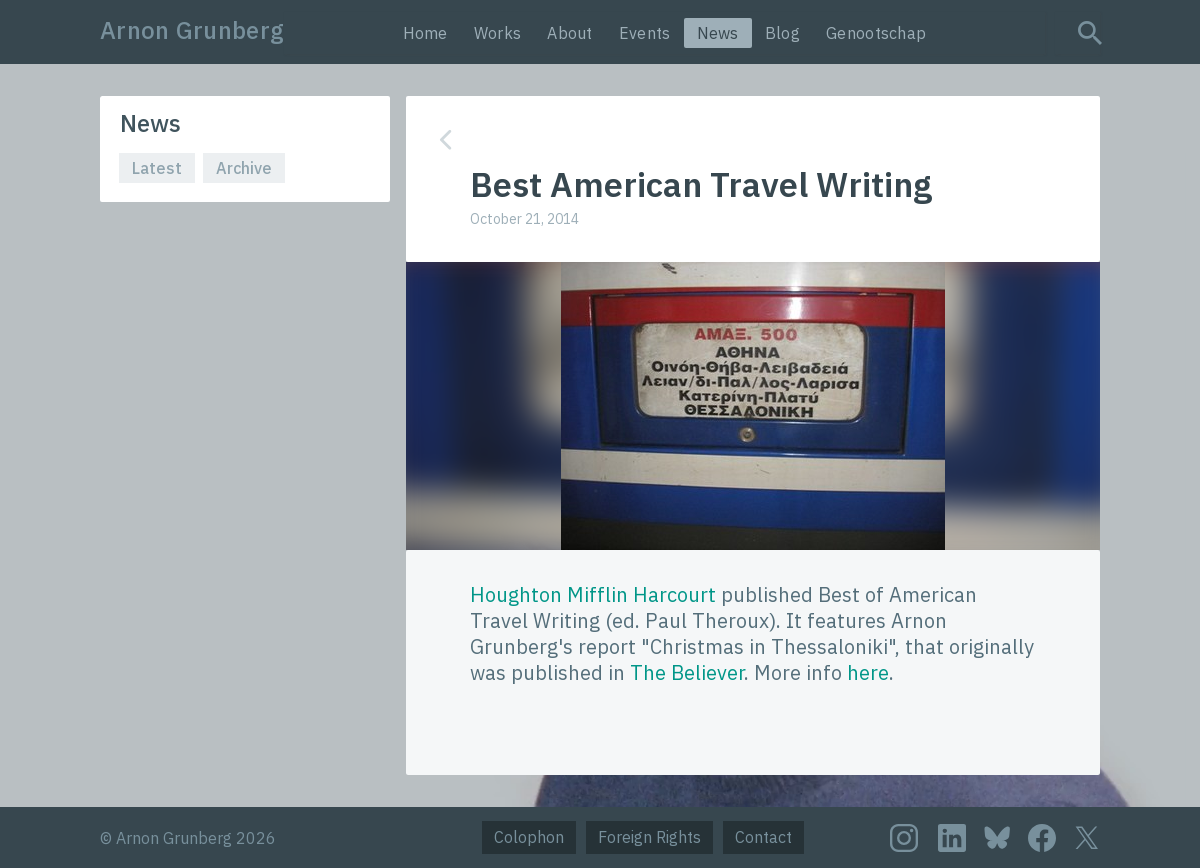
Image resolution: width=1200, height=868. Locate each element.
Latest (157, 168)
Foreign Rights (649, 837)
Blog (782, 33)
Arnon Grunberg (192, 30)
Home (425, 33)
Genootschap (876, 33)
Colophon (529, 837)
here (868, 672)
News (718, 33)
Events (645, 33)
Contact (763, 837)
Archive (244, 168)
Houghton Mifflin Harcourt (593, 594)
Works (498, 33)
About (570, 33)
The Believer (687, 672)
